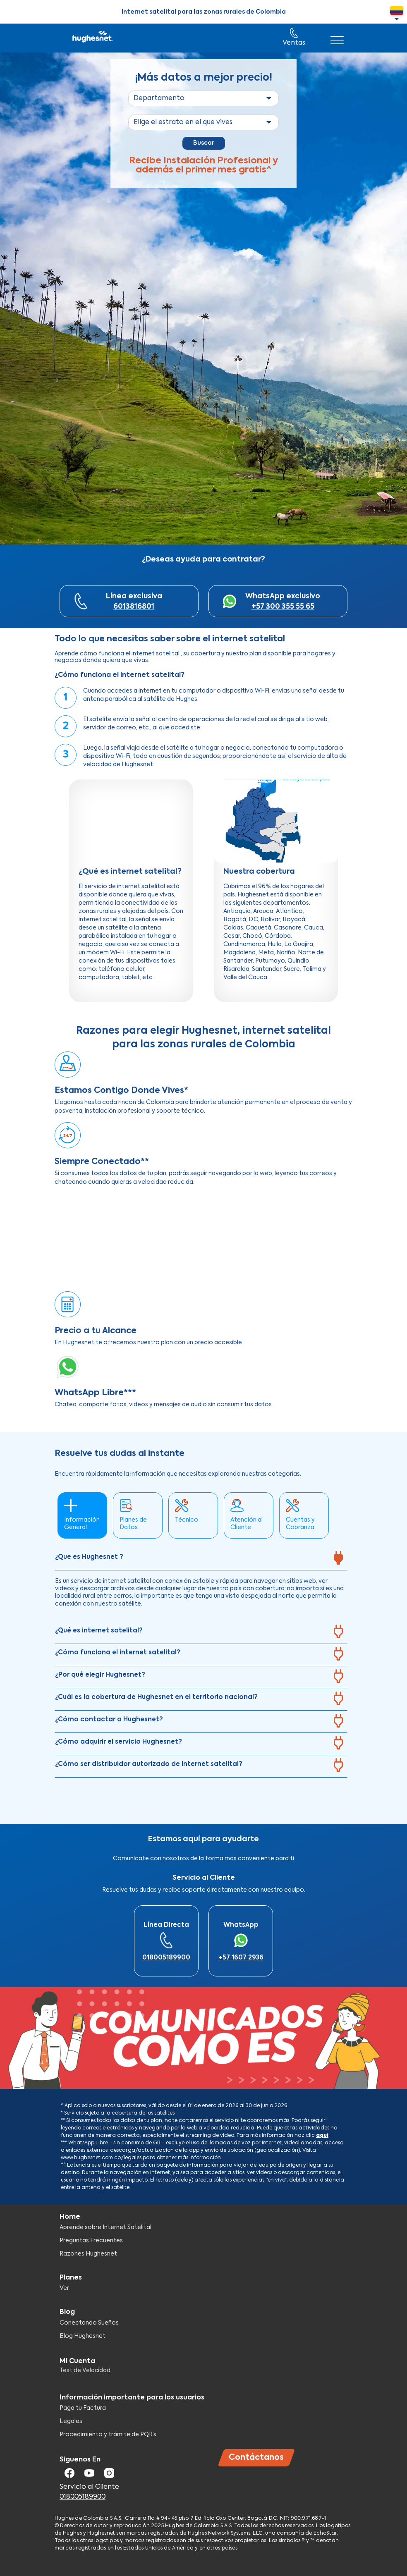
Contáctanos (256, 2457)
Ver (64, 2288)
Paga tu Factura (83, 2408)
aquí (322, 2135)
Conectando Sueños (89, 2323)
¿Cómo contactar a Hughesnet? (109, 1719)
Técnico (186, 1520)
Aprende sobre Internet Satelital (105, 2227)
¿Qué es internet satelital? (99, 1630)
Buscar (203, 143)
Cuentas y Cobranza (300, 1523)
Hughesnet (92, 38)
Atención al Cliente (246, 1523)
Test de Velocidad (85, 2370)
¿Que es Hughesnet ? (89, 1557)
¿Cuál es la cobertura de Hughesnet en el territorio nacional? (156, 1697)
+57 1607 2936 (240, 1958)
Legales (71, 2421)
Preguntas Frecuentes (91, 2241)
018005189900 (166, 1958)
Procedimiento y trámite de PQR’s (108, 2434)
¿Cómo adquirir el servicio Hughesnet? (118, 1742)
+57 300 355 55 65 (282, 607)
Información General (82, 1523)
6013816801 (133, 607)
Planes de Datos (133, 1523)
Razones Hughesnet (88, 2254)
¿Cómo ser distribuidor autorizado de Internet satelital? (148, 1764)
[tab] (201, 1559)
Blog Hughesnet (82, 2336)
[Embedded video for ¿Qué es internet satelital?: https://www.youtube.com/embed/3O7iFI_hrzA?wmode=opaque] (131, 821)
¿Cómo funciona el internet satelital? (117, 1652)
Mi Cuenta (77, 2361)
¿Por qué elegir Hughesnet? (100, 1675)
